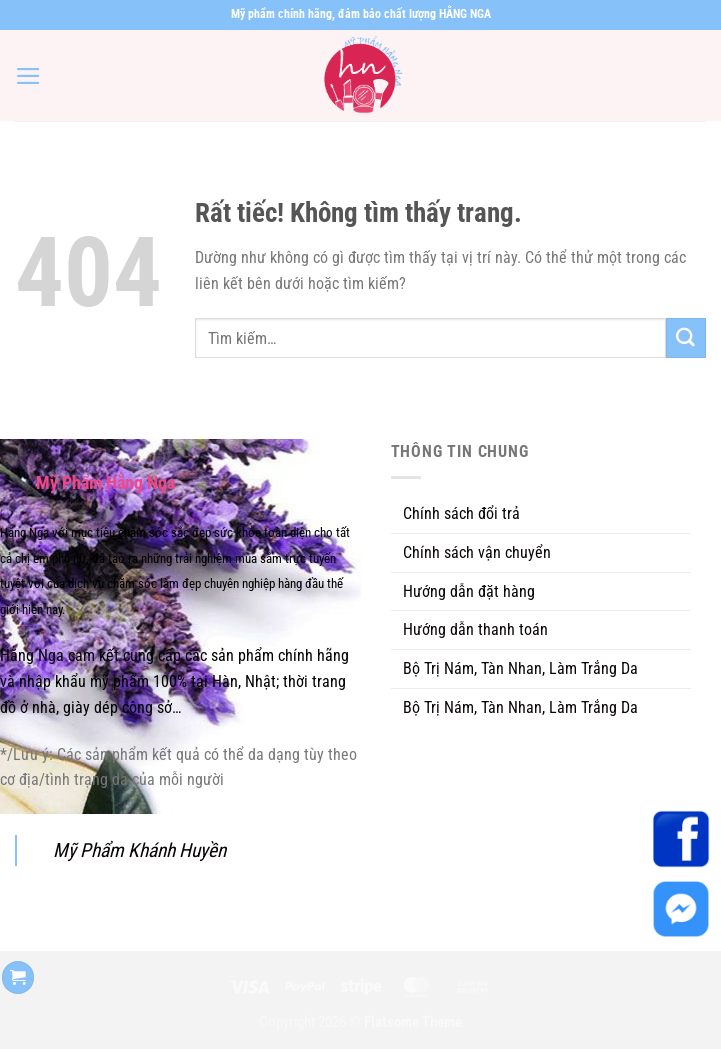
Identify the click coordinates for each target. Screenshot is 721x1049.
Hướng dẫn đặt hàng (469, 591)
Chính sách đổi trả (461, 513)
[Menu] (28, 76)
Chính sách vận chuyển (477, 552)
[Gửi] (686, 338)
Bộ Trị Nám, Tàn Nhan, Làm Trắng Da (520, 668)
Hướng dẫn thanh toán (475, 629)
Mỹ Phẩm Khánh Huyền (139, 850)
